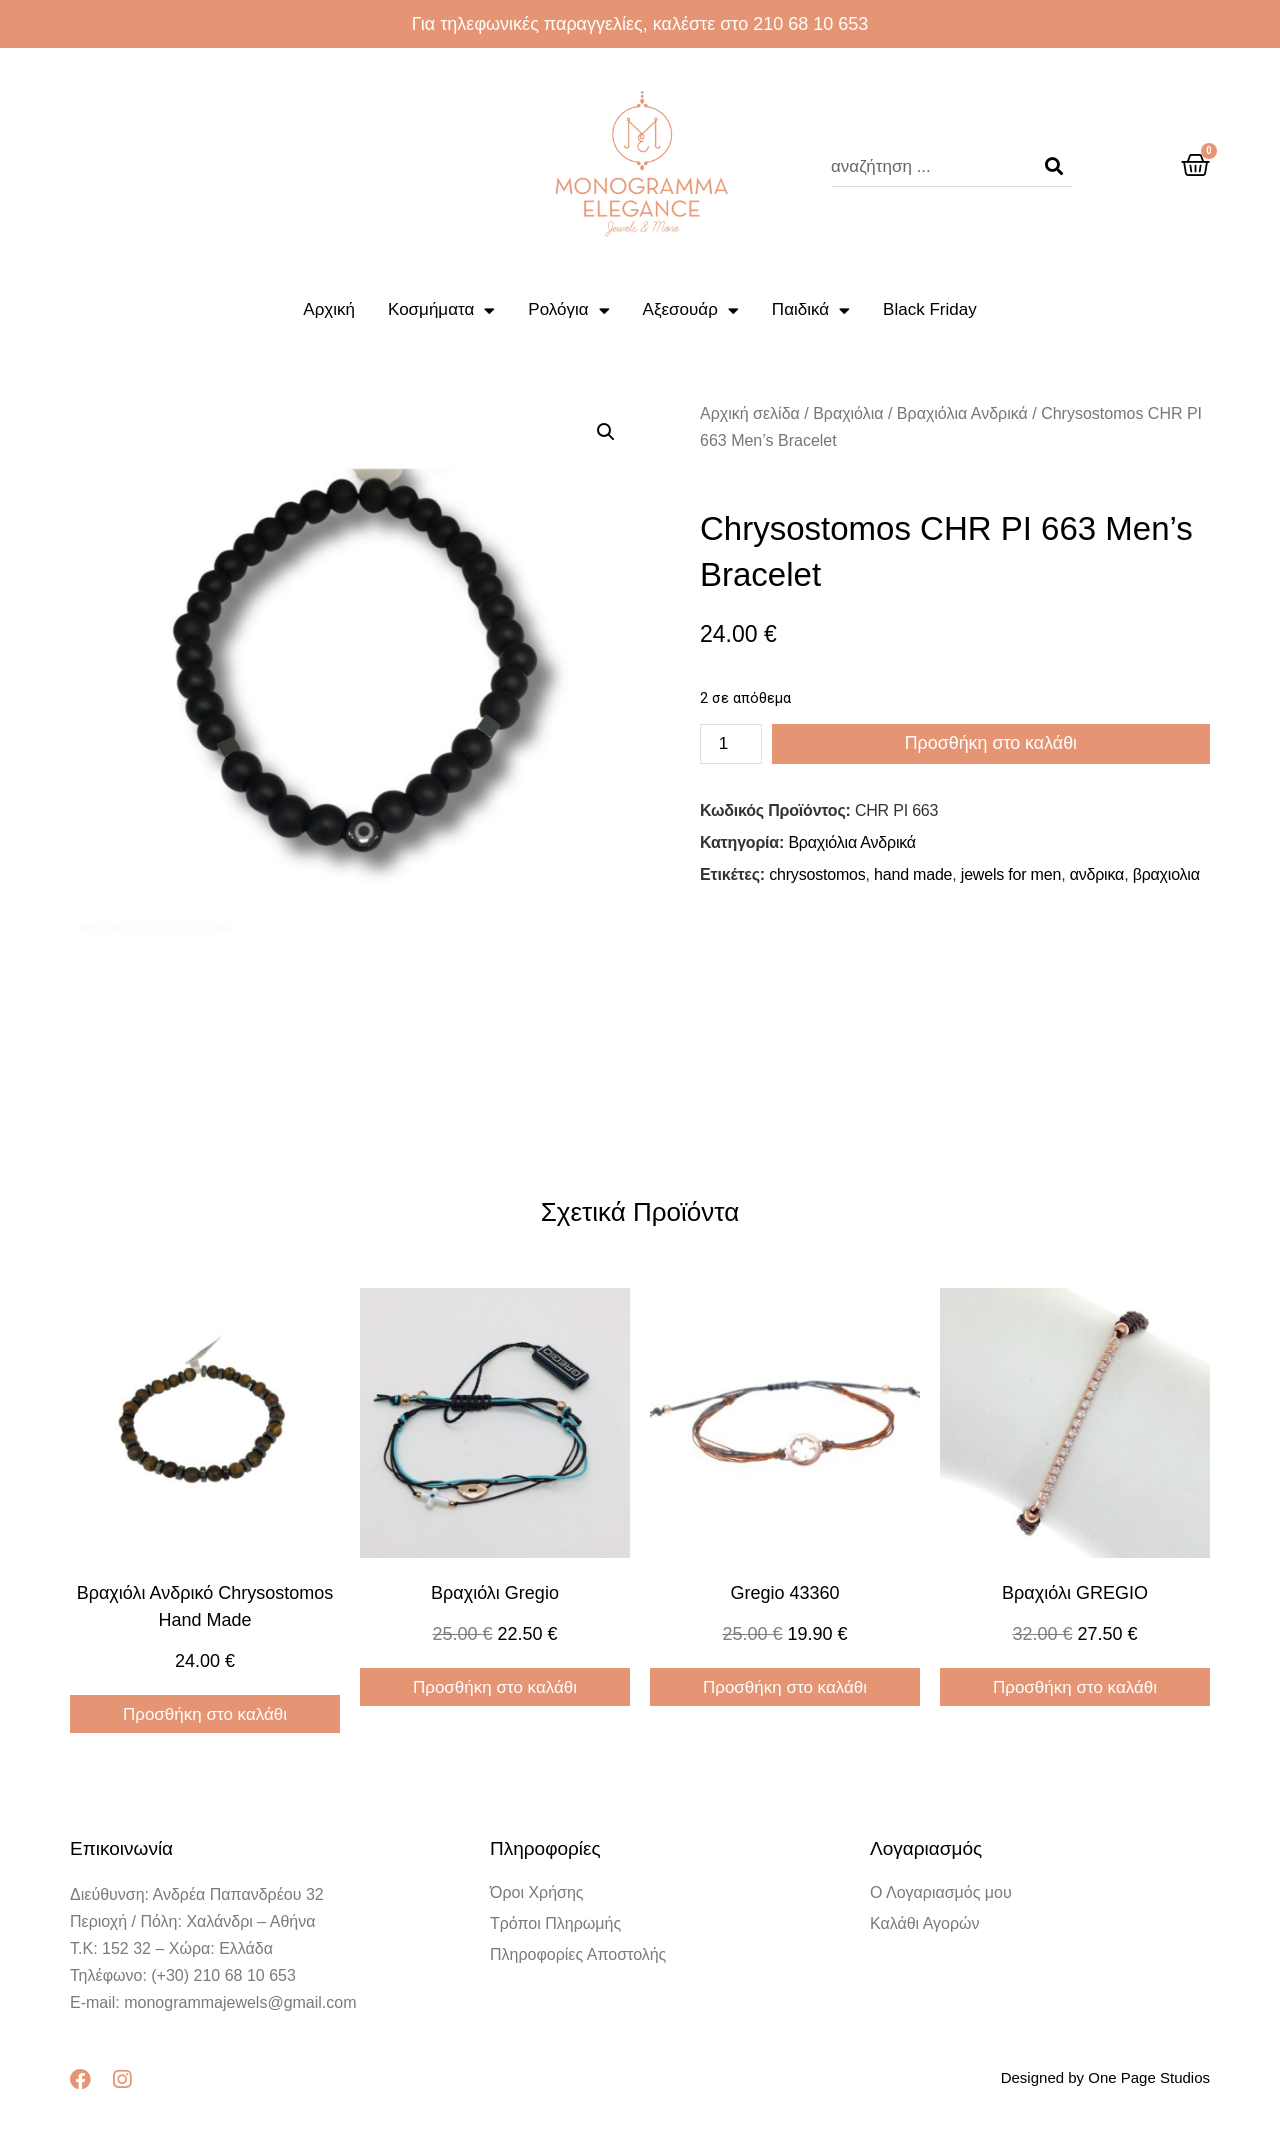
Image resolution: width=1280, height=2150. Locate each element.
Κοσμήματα (441, 310)
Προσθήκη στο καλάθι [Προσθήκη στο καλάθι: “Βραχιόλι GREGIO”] (1075, 1687)
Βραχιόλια (848, 413)
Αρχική (329, 309)
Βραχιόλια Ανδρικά (962, 413)
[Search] (1054, 167)
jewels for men (1011, 874)
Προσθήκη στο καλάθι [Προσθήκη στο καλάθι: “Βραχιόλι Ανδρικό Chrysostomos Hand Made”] (205, 1714)
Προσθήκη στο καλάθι (991, 744)
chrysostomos (817, 874)
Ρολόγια (568, 310)
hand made (913, 874)
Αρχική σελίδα (750, 413)
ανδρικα (1097, 874)
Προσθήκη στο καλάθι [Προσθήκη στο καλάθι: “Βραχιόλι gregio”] (495, 1687)
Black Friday (930, 309)
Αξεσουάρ (691, 310)
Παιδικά (811, 310)
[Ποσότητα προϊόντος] (731, 744)
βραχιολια (1166, 874)
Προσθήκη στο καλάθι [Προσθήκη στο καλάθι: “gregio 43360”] (785, 1687)
